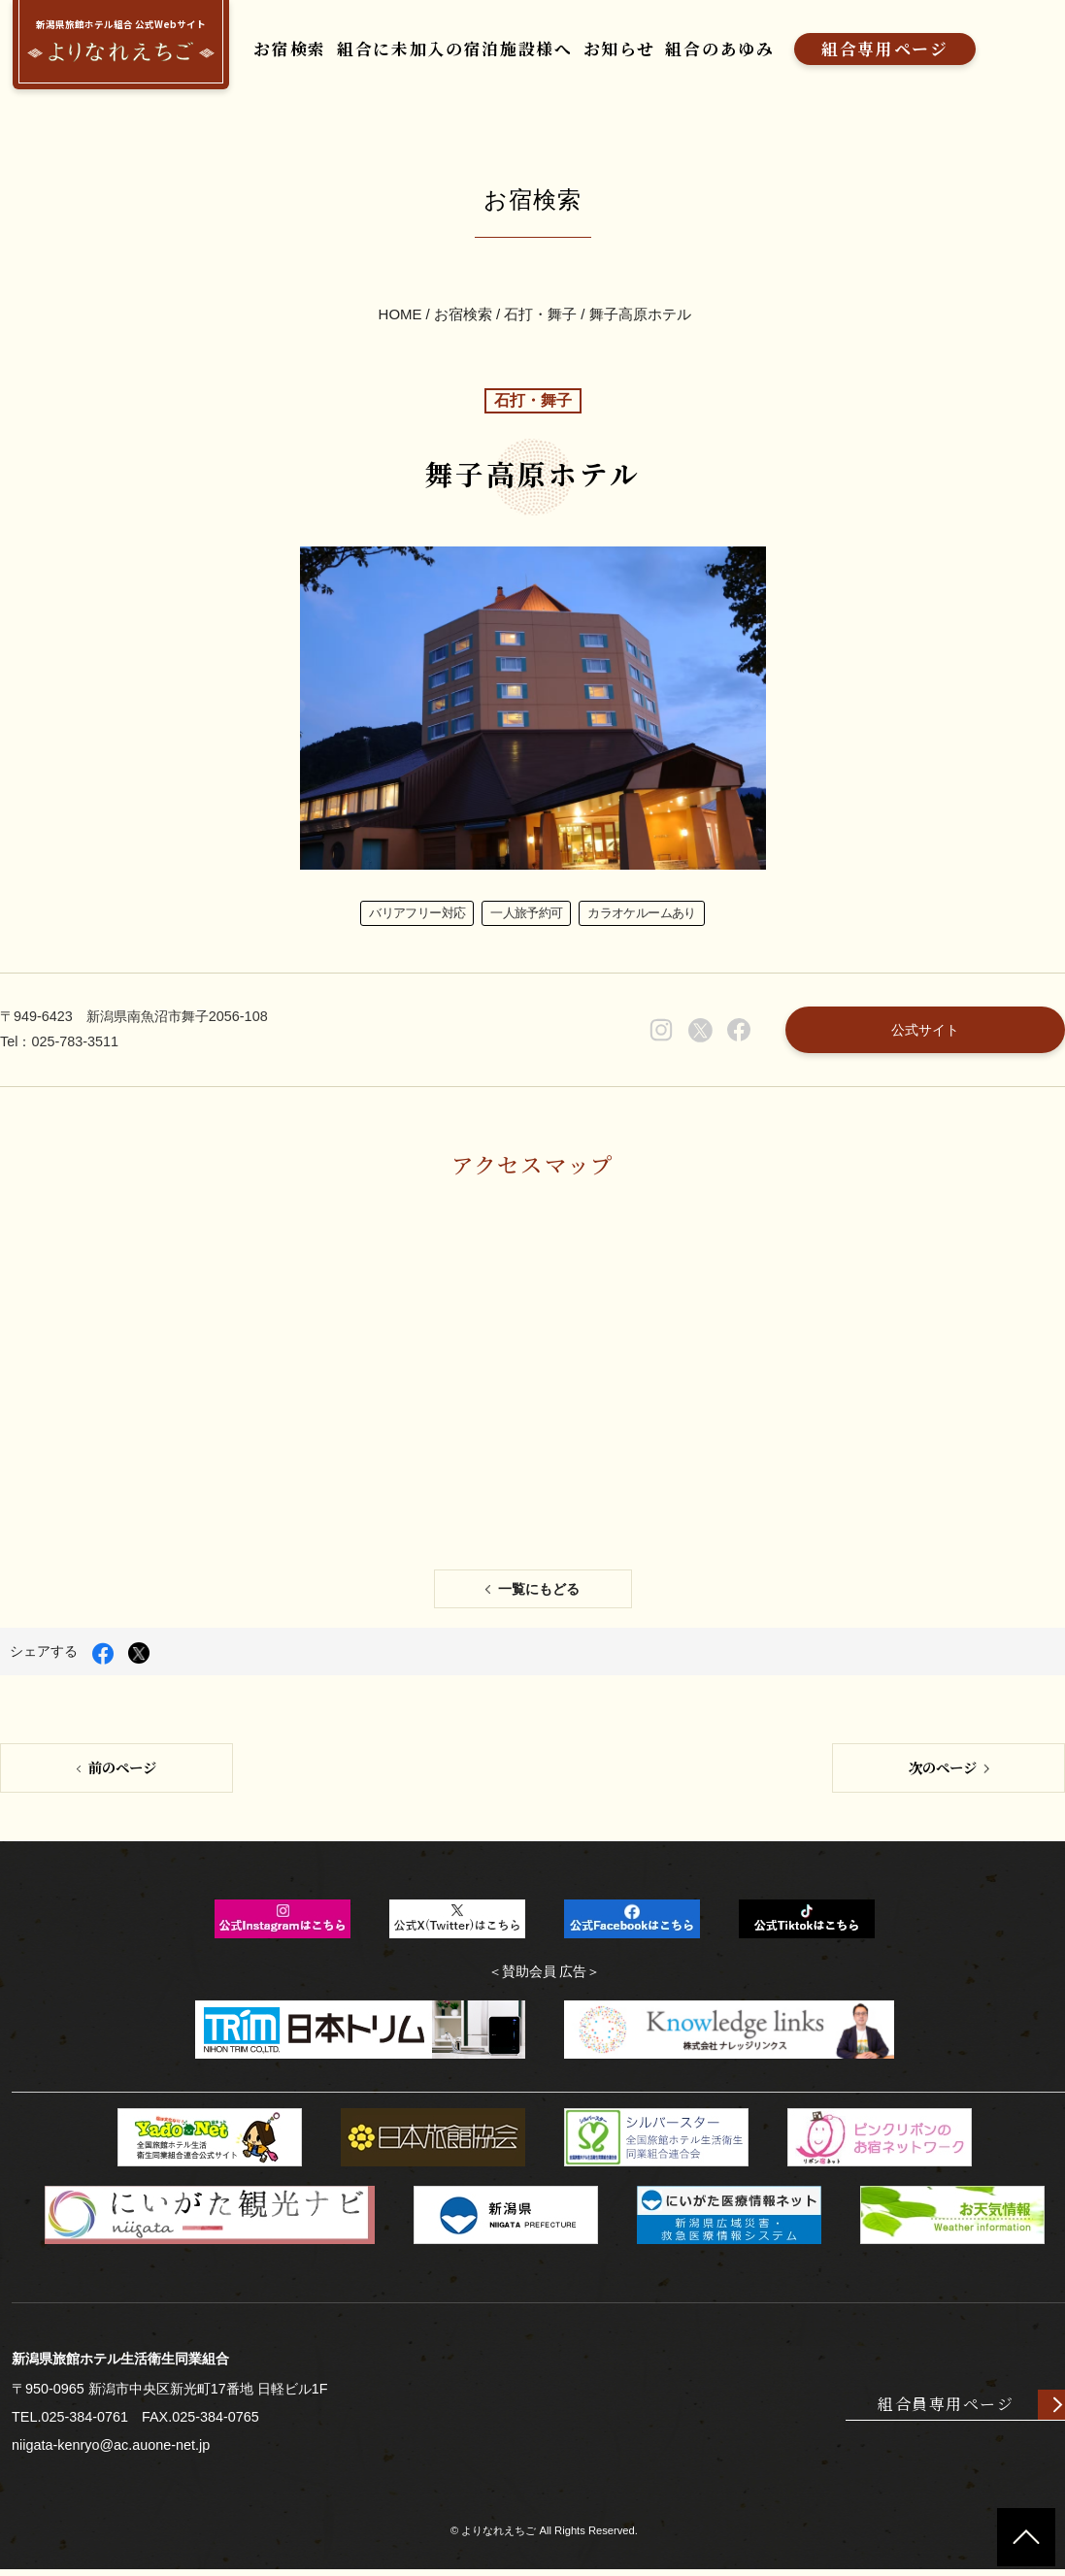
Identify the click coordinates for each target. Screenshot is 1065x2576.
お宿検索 (288, 48)
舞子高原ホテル (640, 315)
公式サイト (924, 1033)
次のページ (943, 1773)
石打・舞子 (540, 315)
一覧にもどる (539, 1594)
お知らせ (618, 48)
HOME (400, 315)
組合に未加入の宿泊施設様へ (454, 48)
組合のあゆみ (719, 48)
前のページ (122, 1773)
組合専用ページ (884, 48)
